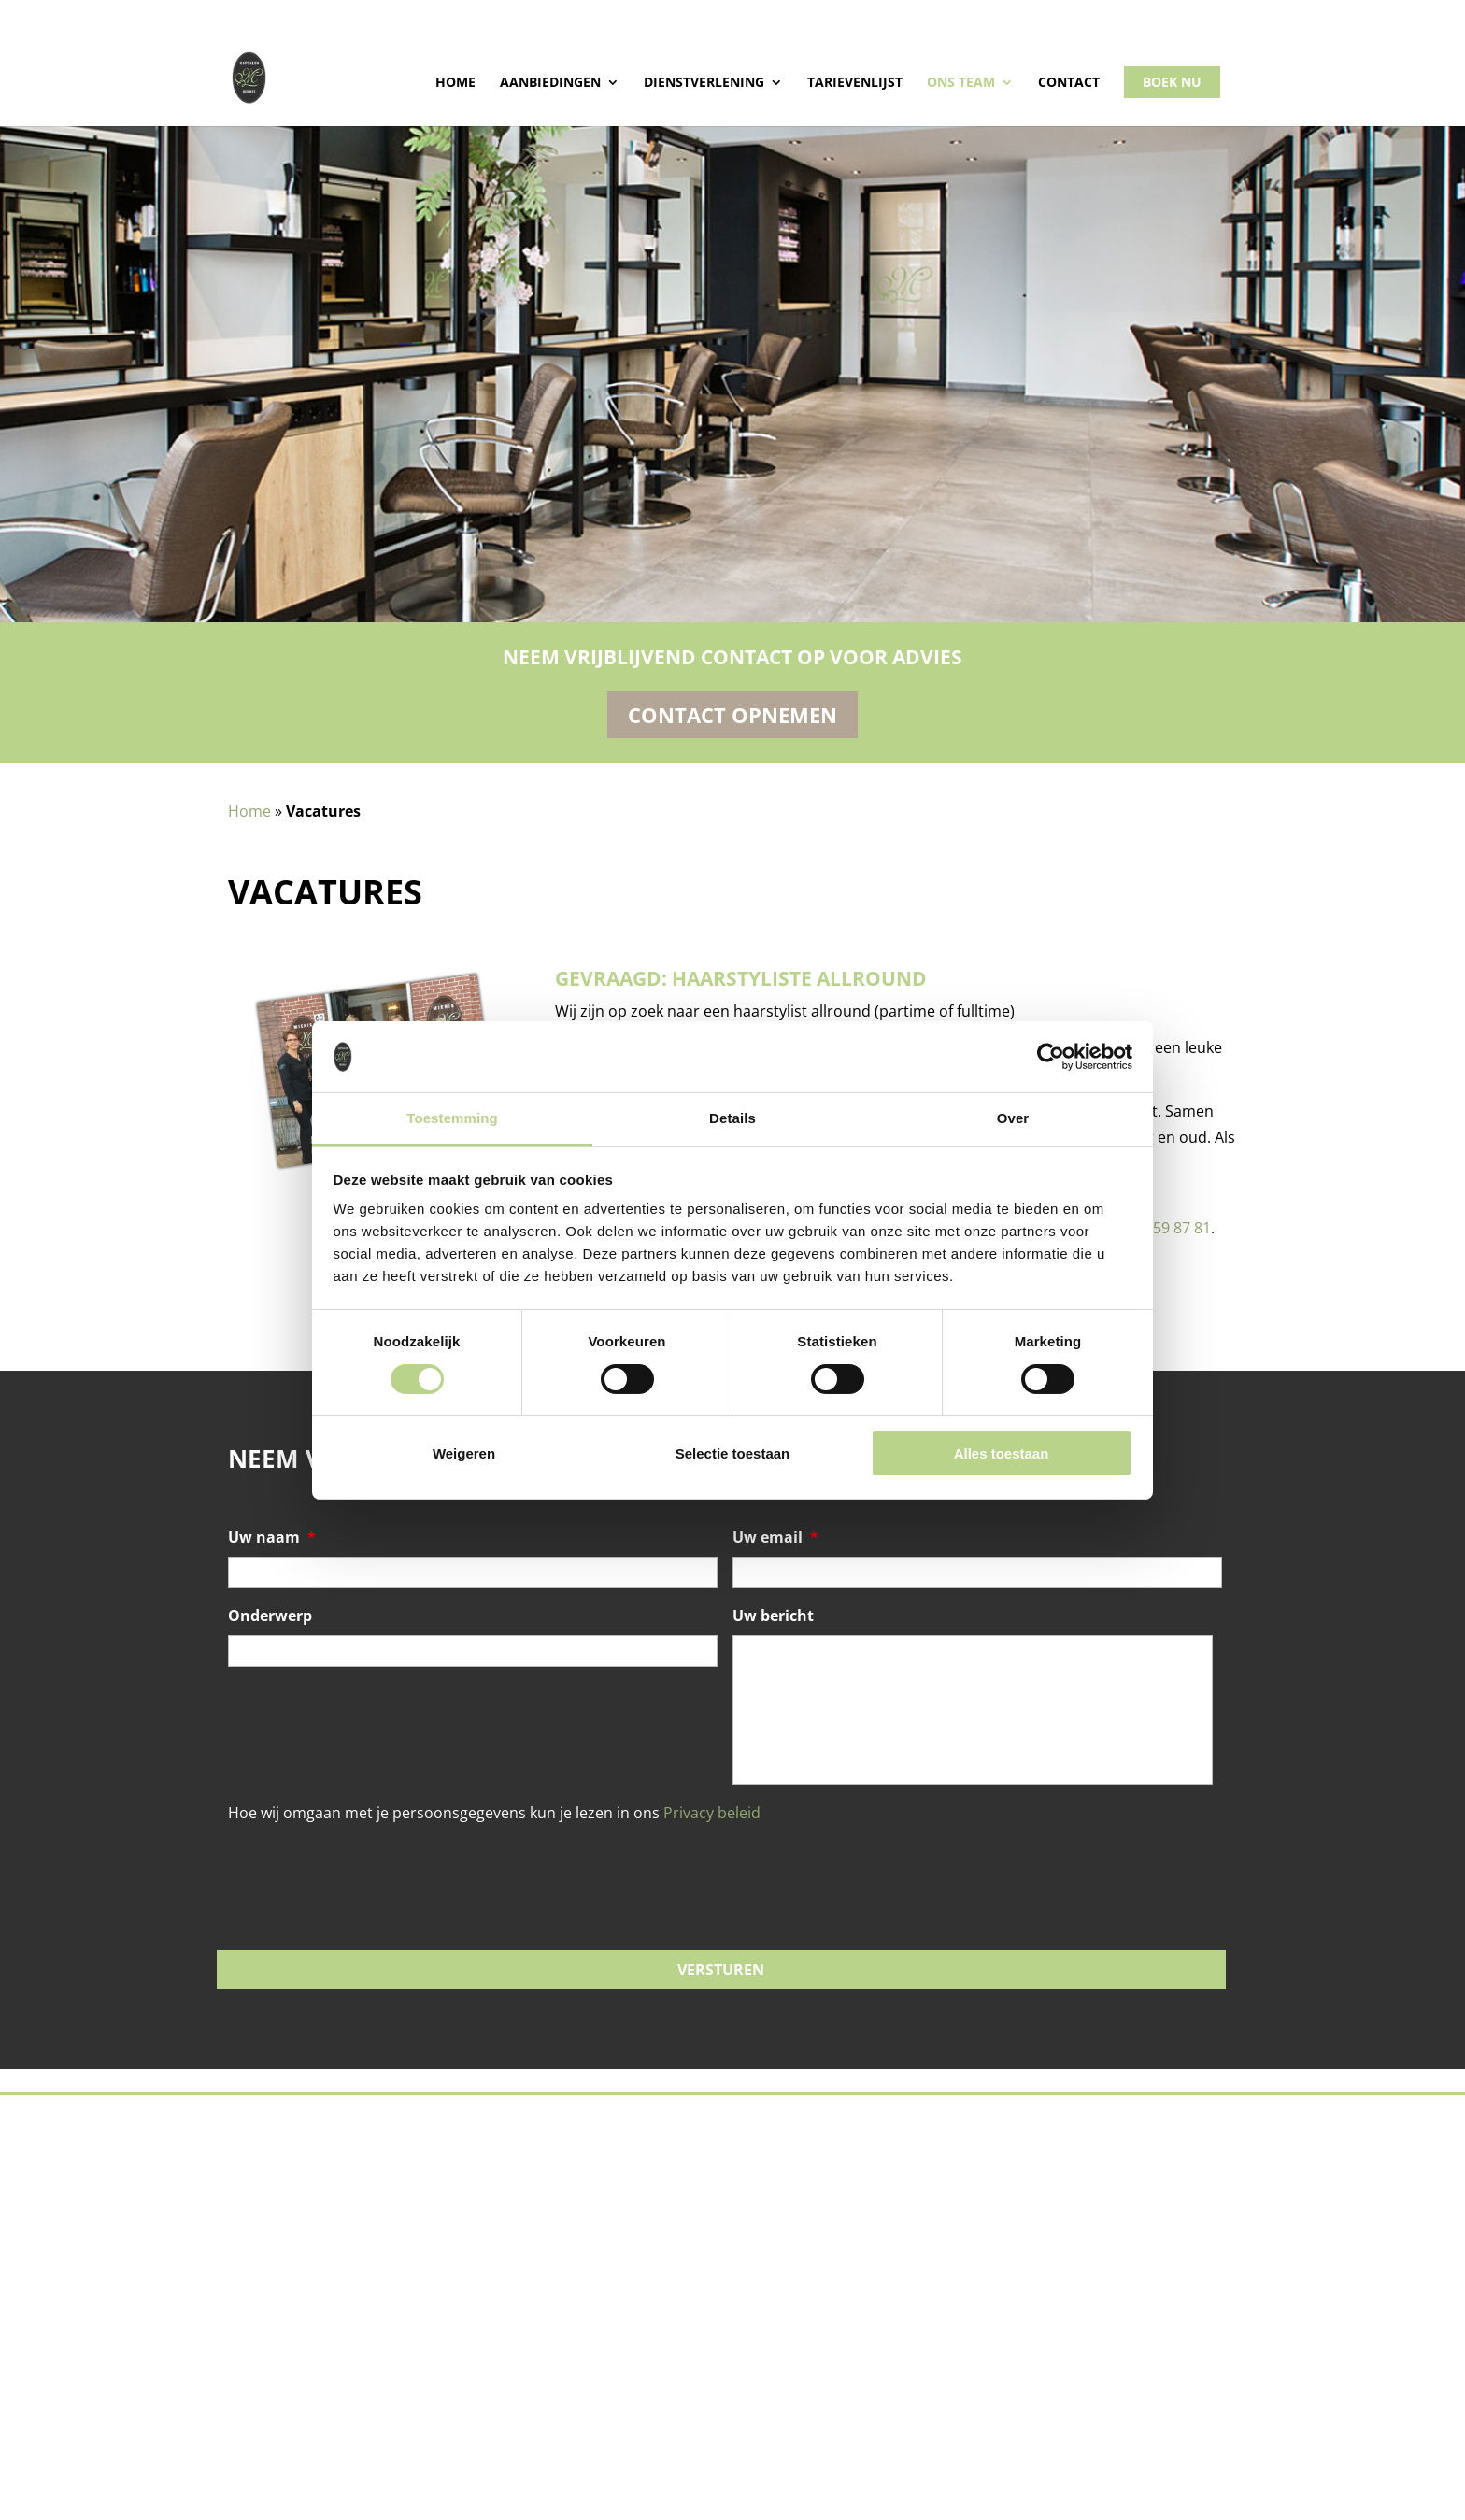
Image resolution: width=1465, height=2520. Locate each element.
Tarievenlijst (855, 83)
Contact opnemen (732, 715)
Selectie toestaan (733, 1453)
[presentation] (370, 1855)
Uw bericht (773, 1616)
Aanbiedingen (550, 83)
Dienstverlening (704, 83)
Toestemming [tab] (452, 1118)
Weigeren (464, 1453)
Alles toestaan (1001, 1453)
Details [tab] (732, 1118)
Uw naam (272, 1537)
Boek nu (1172, 82)
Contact (1069, 83)
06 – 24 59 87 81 (1156, 1227)
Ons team (961, 83)
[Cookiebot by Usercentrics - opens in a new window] (1050, 1057)
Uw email (775, 1537)
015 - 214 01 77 (282, 14)
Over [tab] (1013, 1118)
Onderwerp (270, 1616)
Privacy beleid (712, 1812)
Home (455, 83)
